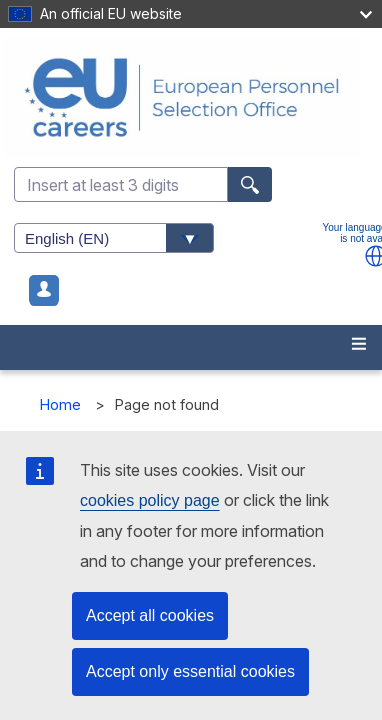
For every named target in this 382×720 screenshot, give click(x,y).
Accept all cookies (150, 615)
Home (60, 404)
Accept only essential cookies (190, 671)
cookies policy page (150, 500)
